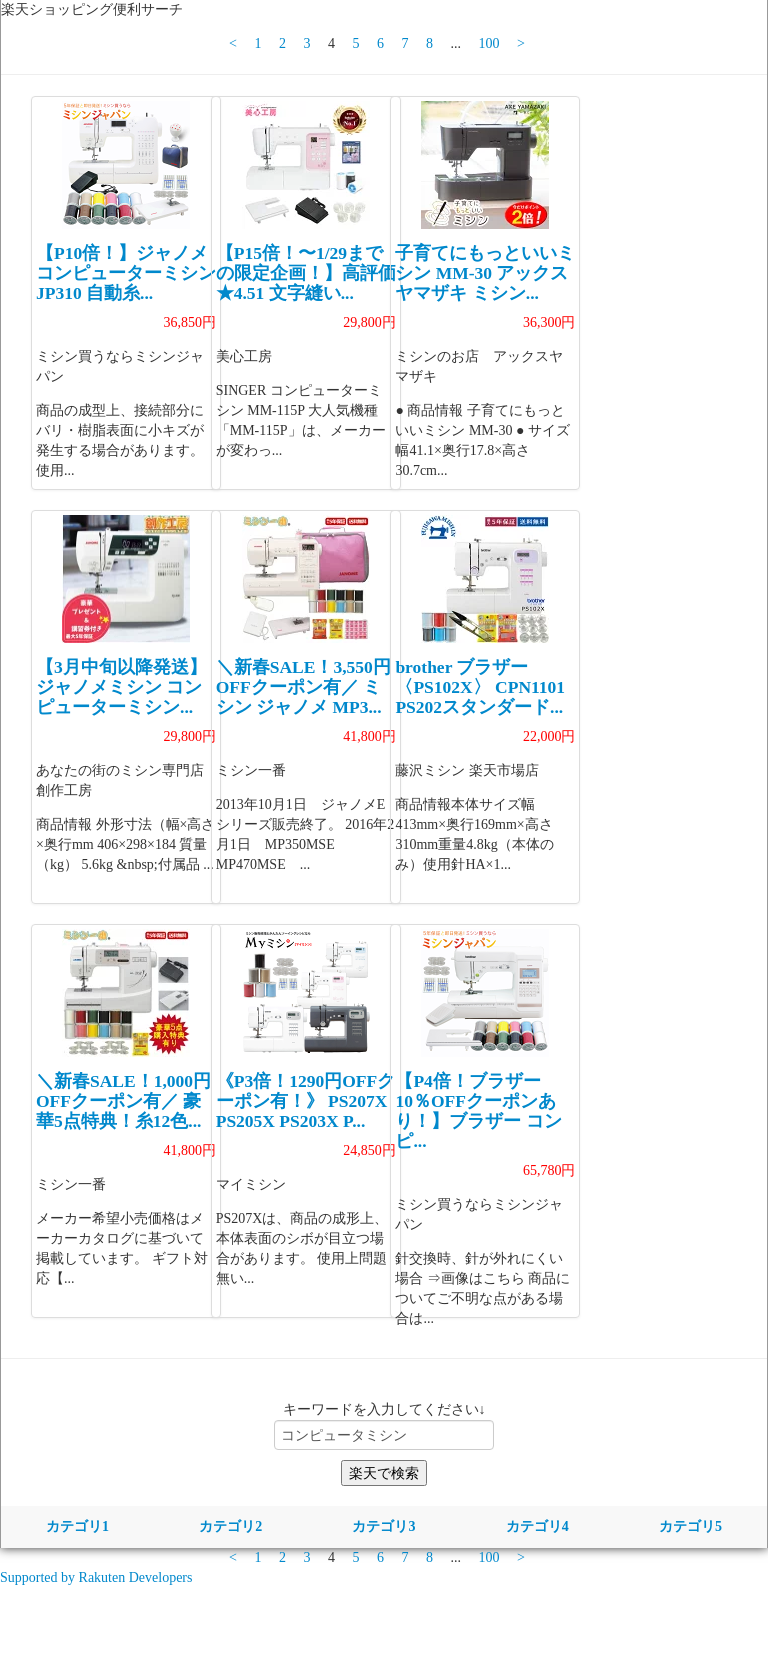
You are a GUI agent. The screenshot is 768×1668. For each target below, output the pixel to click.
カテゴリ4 (537, 1526)
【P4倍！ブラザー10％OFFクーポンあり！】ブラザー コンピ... (478, 1111)
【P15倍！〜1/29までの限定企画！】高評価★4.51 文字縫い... (306, 273)
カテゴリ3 (383, 1526)
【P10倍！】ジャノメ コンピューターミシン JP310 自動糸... (126, 273)
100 (489, 43)
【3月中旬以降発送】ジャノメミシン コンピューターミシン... (121, 687)
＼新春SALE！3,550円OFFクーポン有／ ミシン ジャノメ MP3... (303, 687)
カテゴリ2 (230, 1526)
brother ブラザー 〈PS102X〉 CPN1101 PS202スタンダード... (480, 687)
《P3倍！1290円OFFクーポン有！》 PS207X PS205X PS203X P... (305, 1101)
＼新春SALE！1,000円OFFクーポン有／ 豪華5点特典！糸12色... (123, 1101)
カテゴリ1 (77, 1526)
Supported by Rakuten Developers (96, 1577)
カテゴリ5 (690, 1526)
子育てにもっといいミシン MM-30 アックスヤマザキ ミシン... (485, 273)
